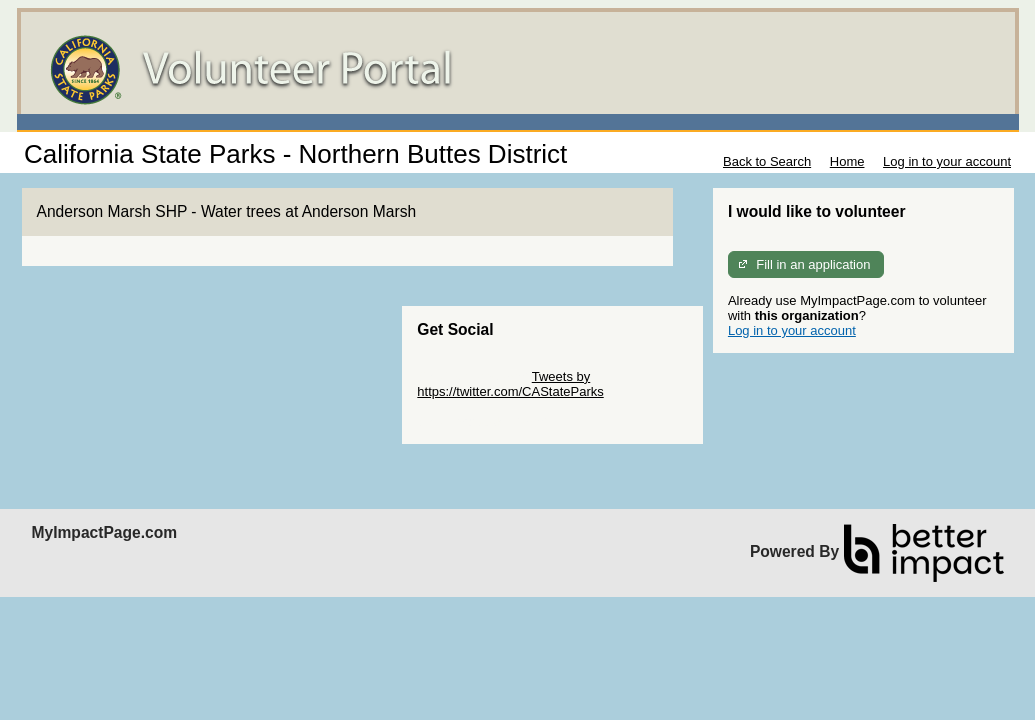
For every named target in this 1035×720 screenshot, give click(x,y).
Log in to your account (947, 161)
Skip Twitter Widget (472, 376)
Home (847, 161)
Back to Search (767, 161)
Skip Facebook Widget (482, 421)
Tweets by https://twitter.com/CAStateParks (510, 384)
